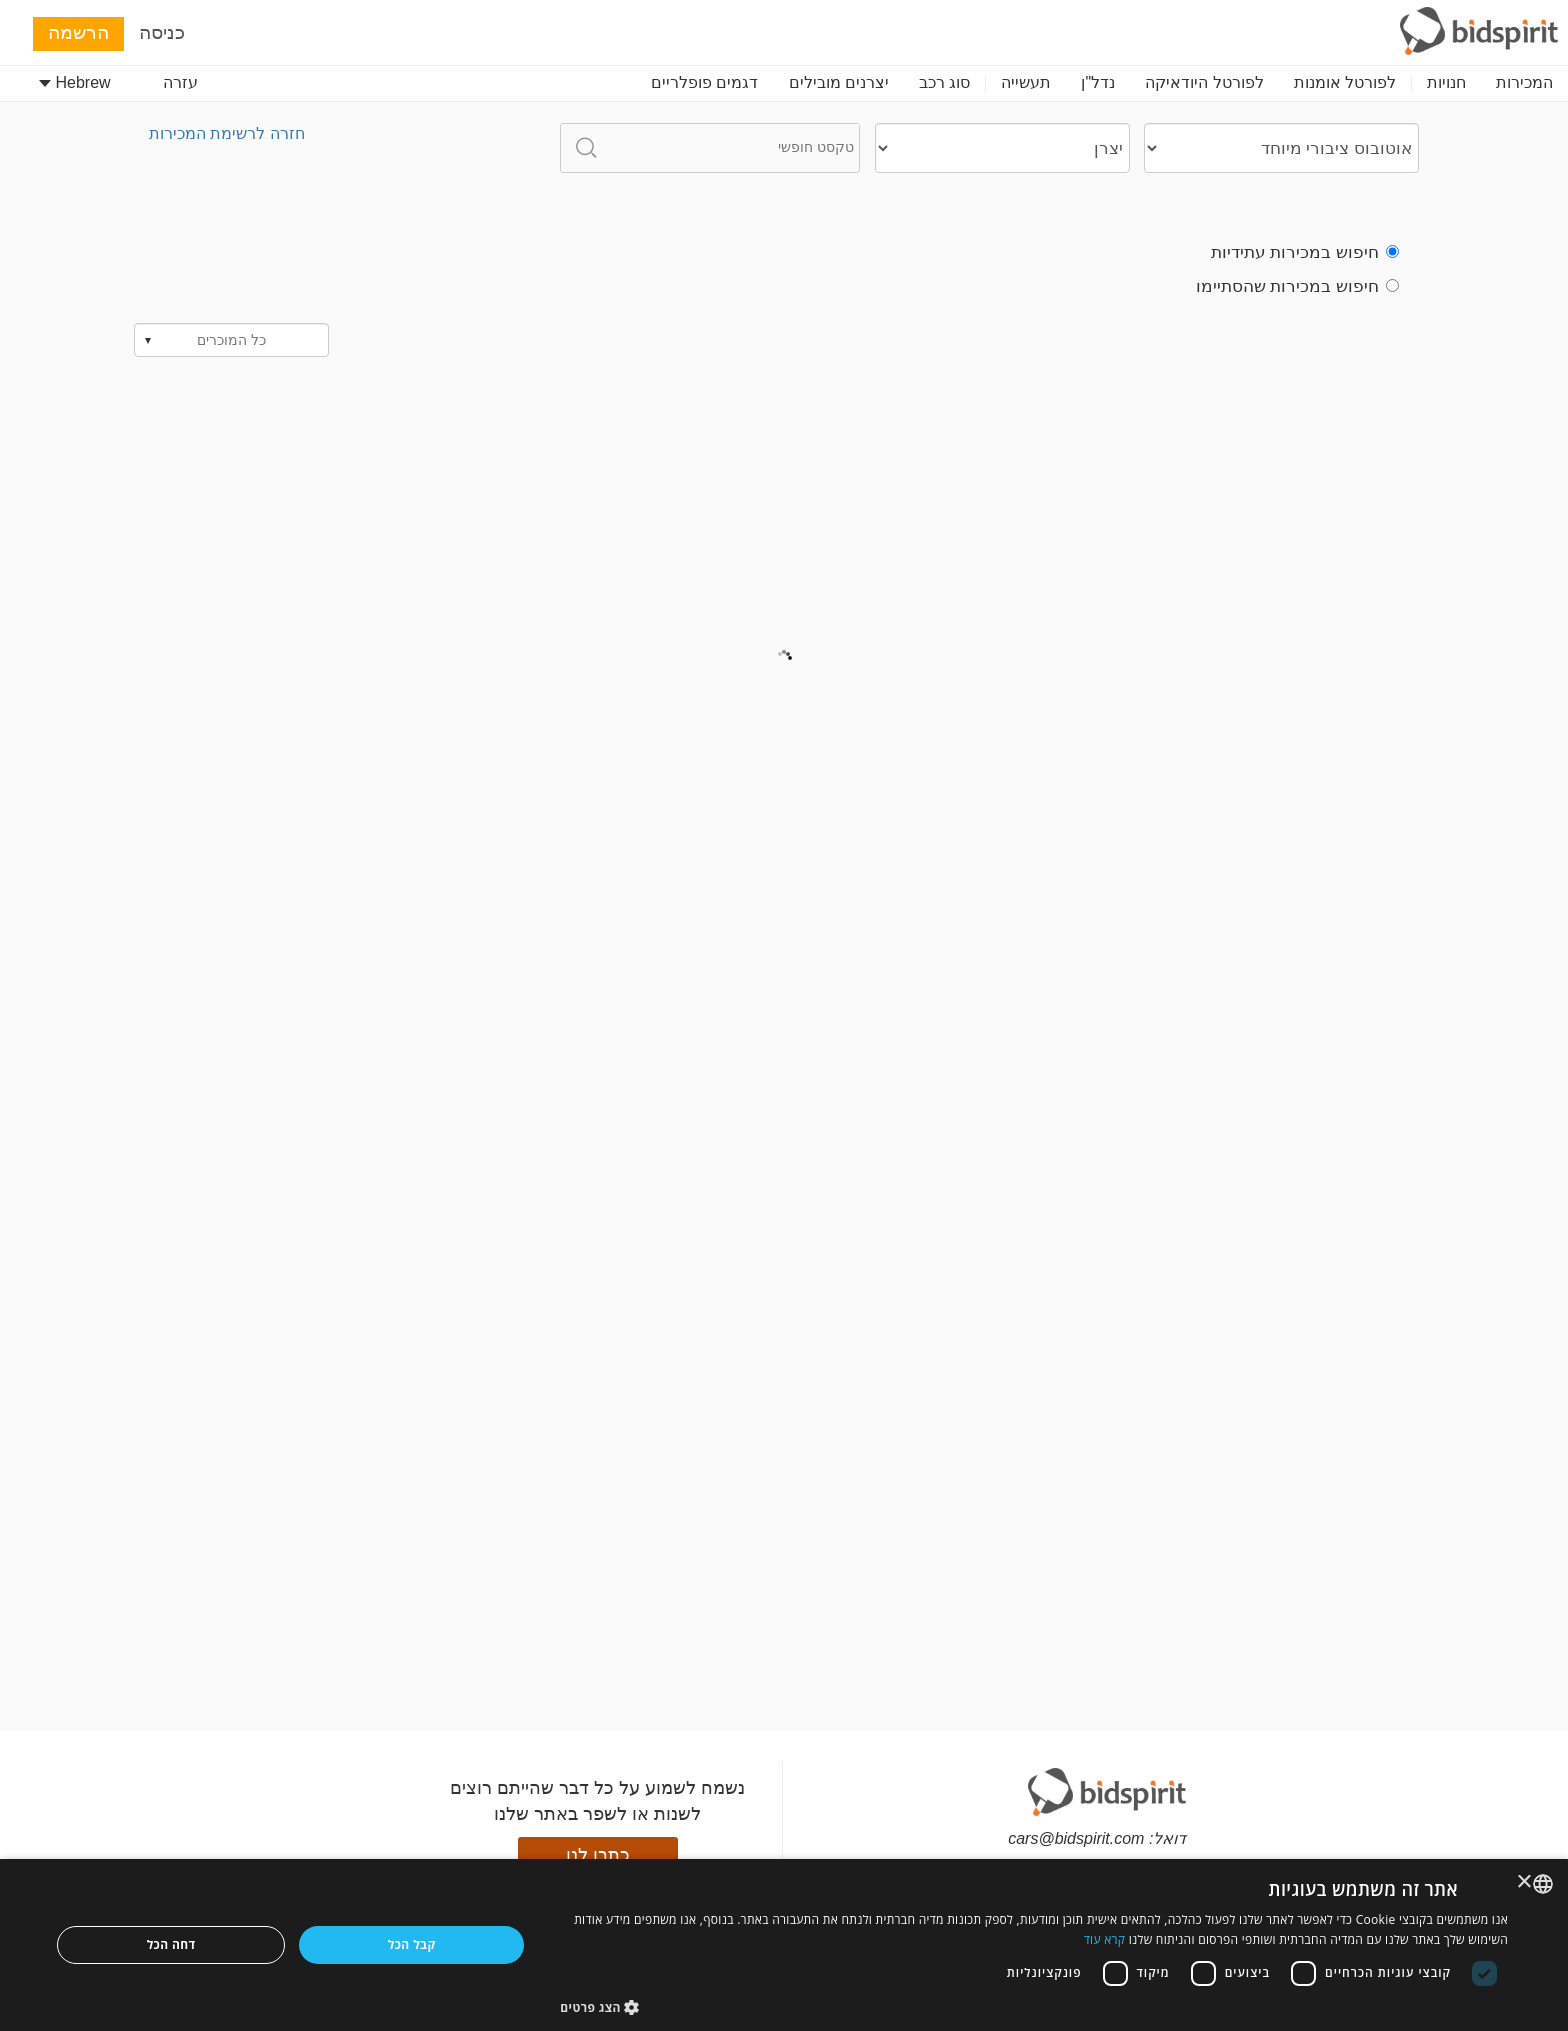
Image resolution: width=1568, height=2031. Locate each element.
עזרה (180, 82)
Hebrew (75, 82)
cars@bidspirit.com (1076, 1838)
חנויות (1446, 82)
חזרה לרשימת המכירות (227, 133)
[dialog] (784, 1945)
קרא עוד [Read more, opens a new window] (1105, 1939)
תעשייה (1026, 82)
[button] (1034, 2006)
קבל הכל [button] (412, 1944)
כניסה (162, 32)
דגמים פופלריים (704, 82)
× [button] (1525, 1882)
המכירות (1524, 82)
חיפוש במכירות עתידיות (1305, 252)
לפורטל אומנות (1345, 82)
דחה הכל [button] (171, 1944)
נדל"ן (1098, 82)
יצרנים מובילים (839, 82)
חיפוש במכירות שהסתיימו (1297, 286)
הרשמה (78, 32)
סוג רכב (944, 82)
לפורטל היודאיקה (1204, 82)
